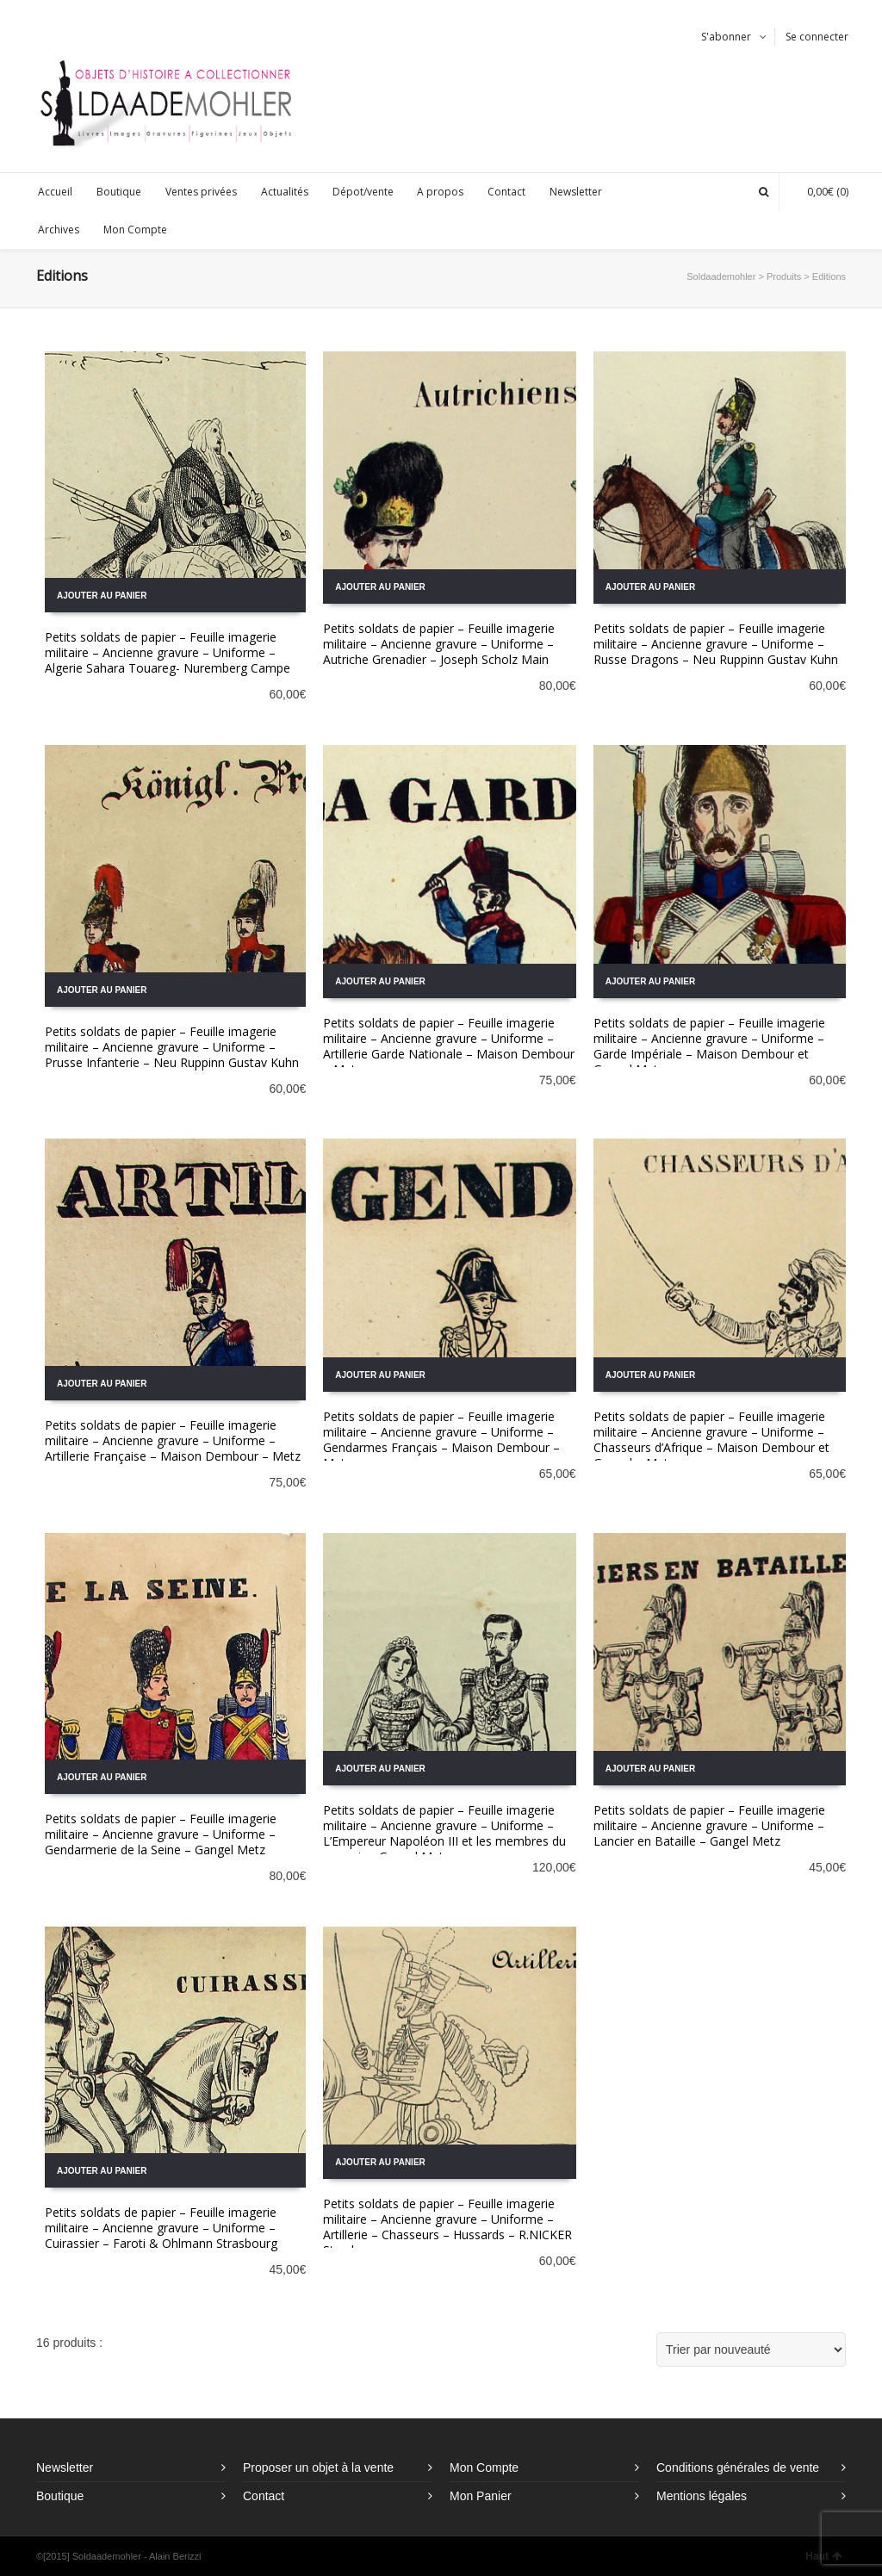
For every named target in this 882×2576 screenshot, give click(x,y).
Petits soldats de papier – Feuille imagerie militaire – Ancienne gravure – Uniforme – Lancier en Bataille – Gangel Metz (709, 1825)
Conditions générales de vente (737, 2467)
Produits (784, 276)
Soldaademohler (720, 276)
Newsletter (64, 2467)
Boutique (60, 2496)
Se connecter (817, 36)
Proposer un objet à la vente (318, 2467)
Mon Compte (484, 2467)
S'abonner (726, 36)
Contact (263, 2496)
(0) (819, 191)
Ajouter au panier (101, 595)
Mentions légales (701, 2496)
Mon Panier (481, 2496)
